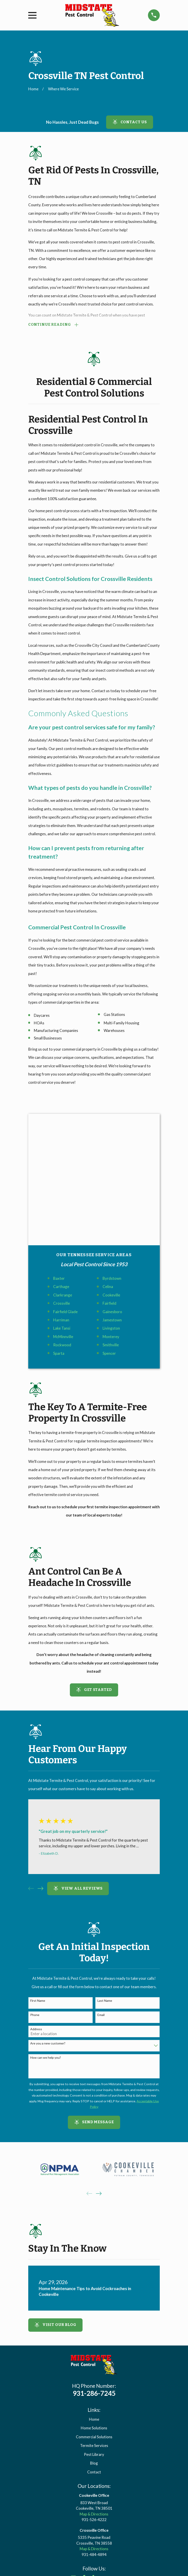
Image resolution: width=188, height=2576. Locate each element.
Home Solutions (94, 2297)
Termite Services (94, 2314)
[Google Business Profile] (73, 2447)
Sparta (58, 1222)
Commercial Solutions (94, 2305)
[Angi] (104, 2447)
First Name (37, 1869)
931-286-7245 (94, 2262)
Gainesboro (112, 1180)
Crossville (61, 1172)
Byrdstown (112, 1147)
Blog (94, 2332)
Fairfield (109, 1172)
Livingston (111, 1197)
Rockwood (62, 1214)
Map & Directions (94, 2383)
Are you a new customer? (47, 1912)
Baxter (59, 1147)
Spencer (109, 1222)
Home (94, 2288)
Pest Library (94, 2323)
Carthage (61, 1155)
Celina (108, 1155)
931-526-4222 (94, 2388)
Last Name (104, 1869)
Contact (94, 2341)
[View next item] (40, 1758)
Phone (34, 1884)
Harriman (61, 1189)
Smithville (111, 1214)
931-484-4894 (94, 2423)
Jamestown (112, 1189)
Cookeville (111, 1164)
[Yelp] (94, 2447)
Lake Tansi (61, 1197)
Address (36, 1898)
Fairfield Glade (65, 1180)
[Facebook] (84, 2447)
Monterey (111, 1205)
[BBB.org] (114, 2447)
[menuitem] (34, 2475)
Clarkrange (62, 1164)
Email (101, 1884)
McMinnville (63, 1205)
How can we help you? (45, 1926)
